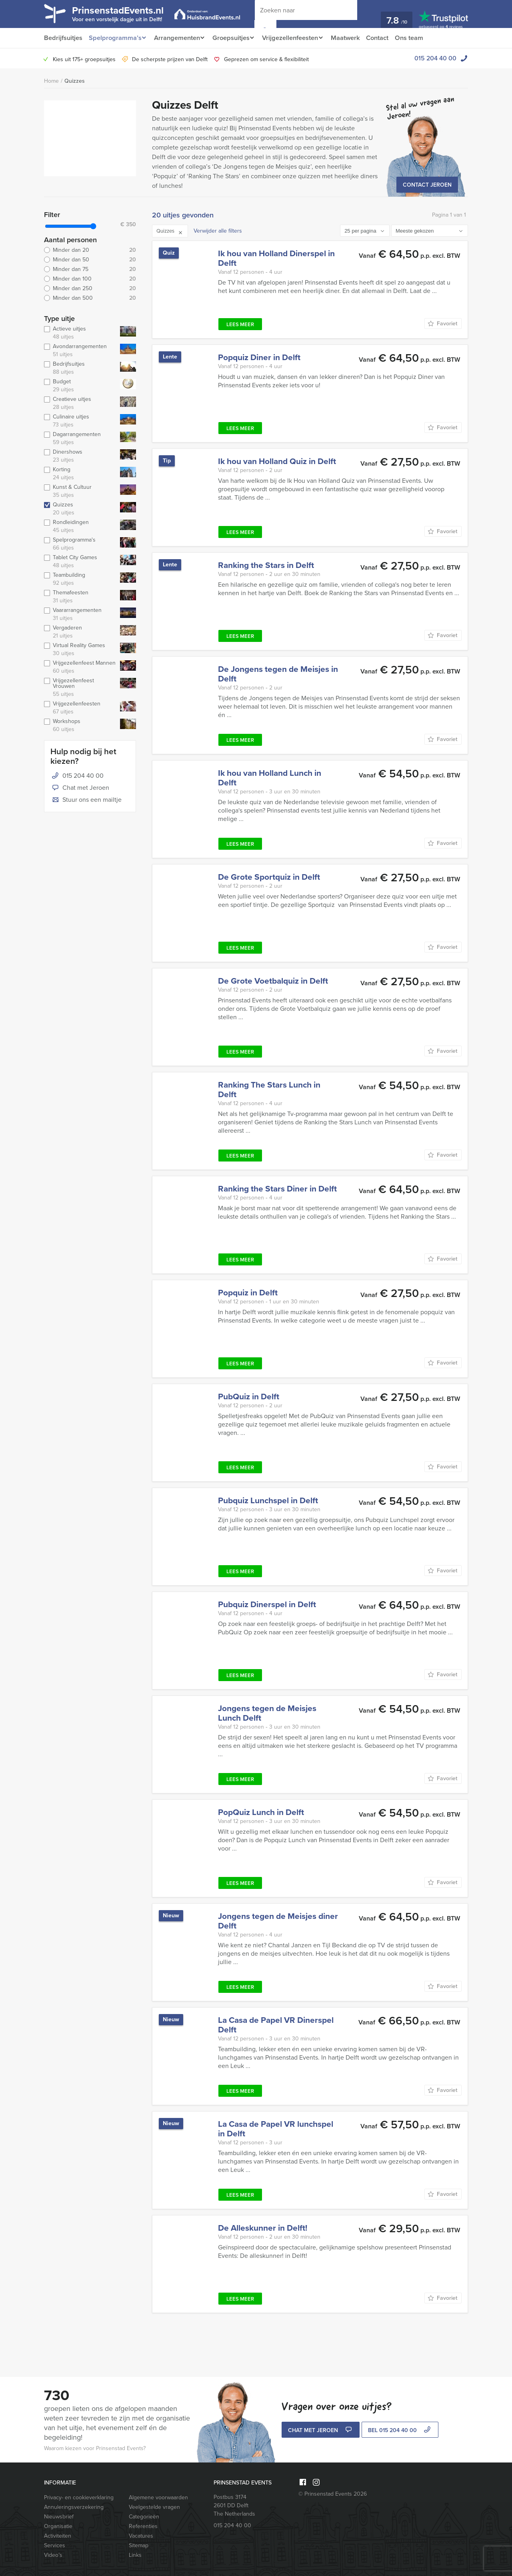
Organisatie (58, 2526)
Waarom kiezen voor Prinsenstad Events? (95, 2448)
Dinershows (80, 456)
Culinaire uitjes (80, 421)
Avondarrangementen (80, 350)
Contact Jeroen (427, 185)
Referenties (143, 2526)
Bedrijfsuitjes (63, 37)
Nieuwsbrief (59, 2516)
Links (135, 2555)
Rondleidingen (80, 526)
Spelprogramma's (80, 544)
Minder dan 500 (90, 298)
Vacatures (141, 2536)
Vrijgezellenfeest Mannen (80, 667)
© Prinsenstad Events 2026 (332, 2494)
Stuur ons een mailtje (86, 800)
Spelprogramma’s (114, 37)
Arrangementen (178, 37)
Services (54, 2545)
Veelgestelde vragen (154, 2507)
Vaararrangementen (80, 614)
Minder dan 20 (90, 250)
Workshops (80, 725)
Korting (80, 473)
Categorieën (144, 2516)
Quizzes (74, 81)
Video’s (53, 2555)
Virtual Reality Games (80, 649)
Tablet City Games (80, 561)
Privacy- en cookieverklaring (79, 2497)
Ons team (419, 37)
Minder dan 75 (90, 269)
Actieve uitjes (80, 333)
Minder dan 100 (90, 279)
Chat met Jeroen (79, 788)
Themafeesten (80, 597)
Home (51, 81)
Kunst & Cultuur (80, 491)
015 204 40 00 (435, 58)
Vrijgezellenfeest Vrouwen (80, 687)
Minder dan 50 (90, 260)
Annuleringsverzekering (74, 2507)
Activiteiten (57, 2536)
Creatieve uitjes (80, 403)
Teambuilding (80, 579)
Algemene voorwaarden (158, 2497)
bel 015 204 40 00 (400, 2431)
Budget (80, 385)
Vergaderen (80, 632)
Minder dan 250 (90, 288)
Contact (387, 37)
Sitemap (138, 2545)
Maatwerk (354, 37)
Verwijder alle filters (218, 231)
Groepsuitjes (234, 37)
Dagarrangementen (80, 438)
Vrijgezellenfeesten (296, 37)
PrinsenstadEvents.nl (124, 13)
